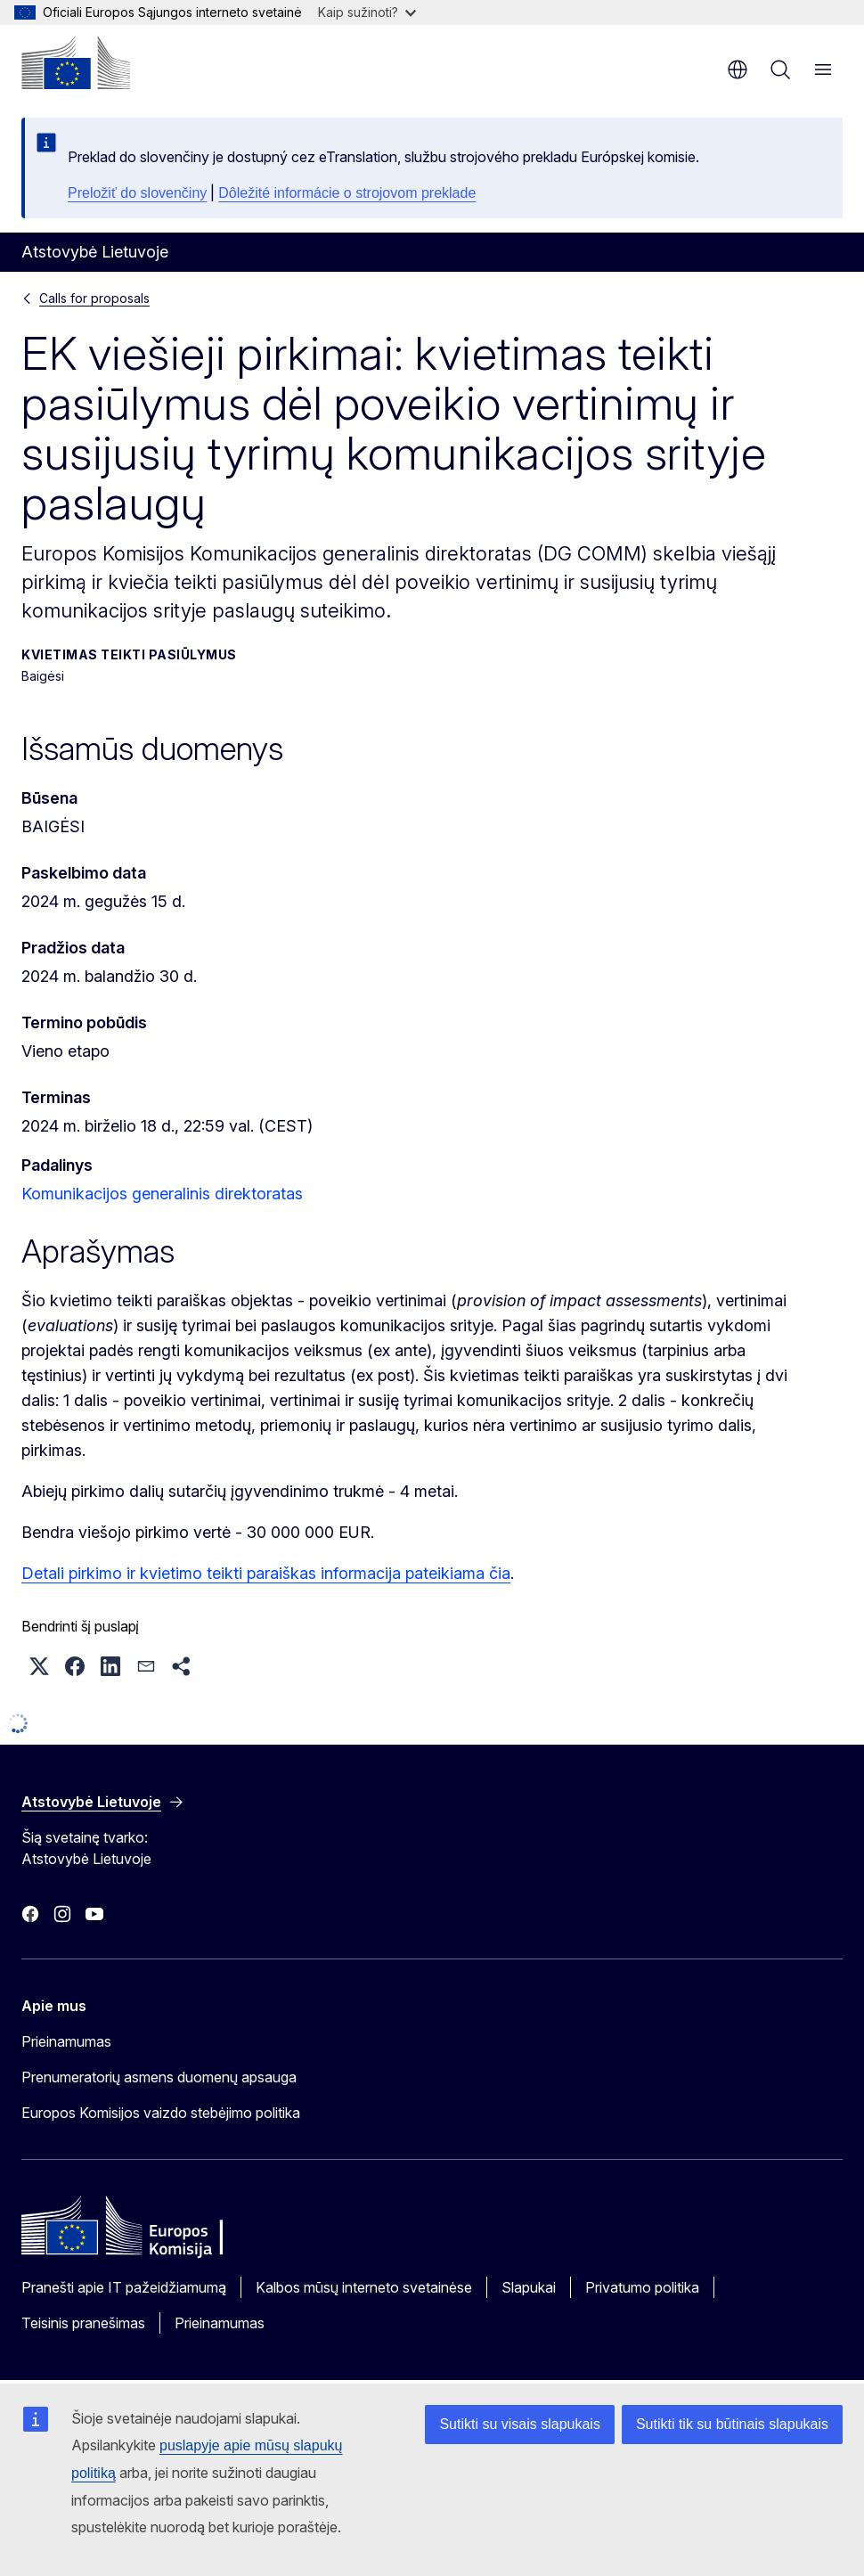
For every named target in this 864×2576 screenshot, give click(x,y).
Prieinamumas (66, 2041)
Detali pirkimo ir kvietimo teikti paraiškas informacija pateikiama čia (265, 1573)
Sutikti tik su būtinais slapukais (732, 2424)
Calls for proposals (94, 298)
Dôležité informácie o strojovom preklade (347, 192)
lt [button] (737, 69)
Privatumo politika (642, 2287)
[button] (39, 1666)
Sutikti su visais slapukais (519, 2424)
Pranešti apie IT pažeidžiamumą (123, 2287)
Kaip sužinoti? (367, 12)
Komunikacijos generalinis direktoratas (162, 1193)
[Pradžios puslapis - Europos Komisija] (75, 62)
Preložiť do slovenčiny (137, 192)
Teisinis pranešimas (83, 2323)
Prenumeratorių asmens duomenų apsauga (159, 2077)
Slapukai (528, 2287)
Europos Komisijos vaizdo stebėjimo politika (160, 2113)
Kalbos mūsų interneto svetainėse (364, 2287)
